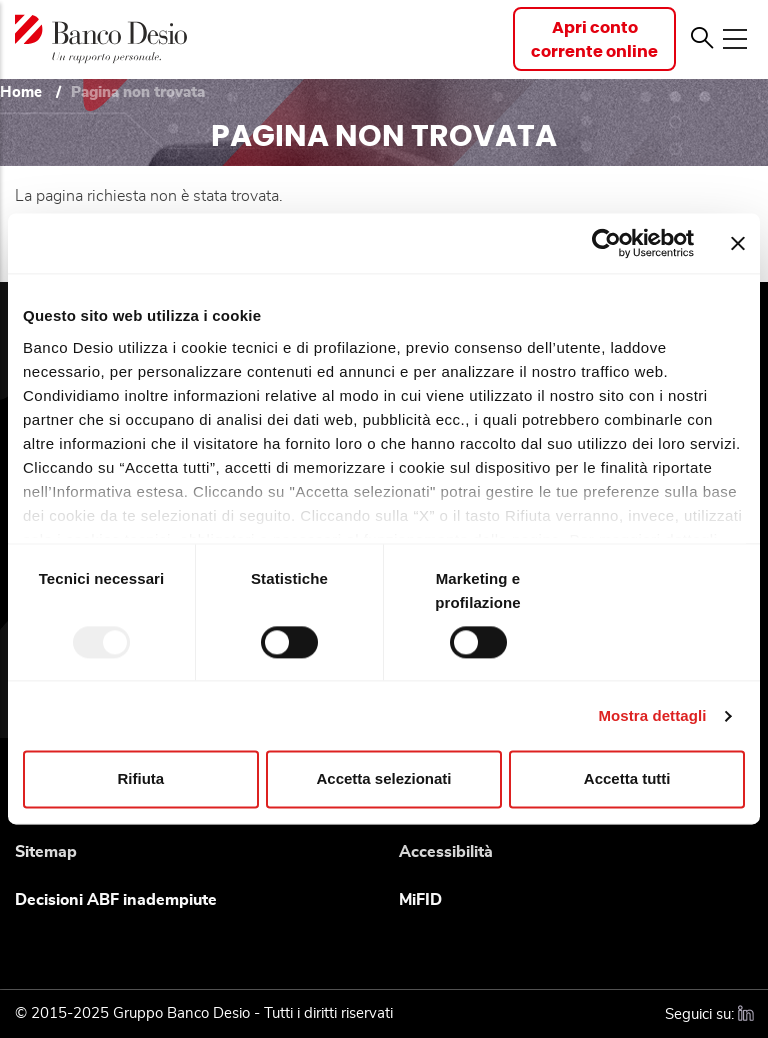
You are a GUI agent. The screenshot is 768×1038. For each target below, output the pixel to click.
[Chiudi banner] (738, 243)
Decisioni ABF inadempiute (116, 900)
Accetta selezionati (383, 779)
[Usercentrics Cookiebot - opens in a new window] (606, 243)
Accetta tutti (627, 779)
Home (21, 92)
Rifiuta (140, 779)
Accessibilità (446, 852)
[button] (702, 39)
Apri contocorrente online (594, 40)
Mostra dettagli (652, 715)
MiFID (420, 900)
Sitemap (46, 852)
